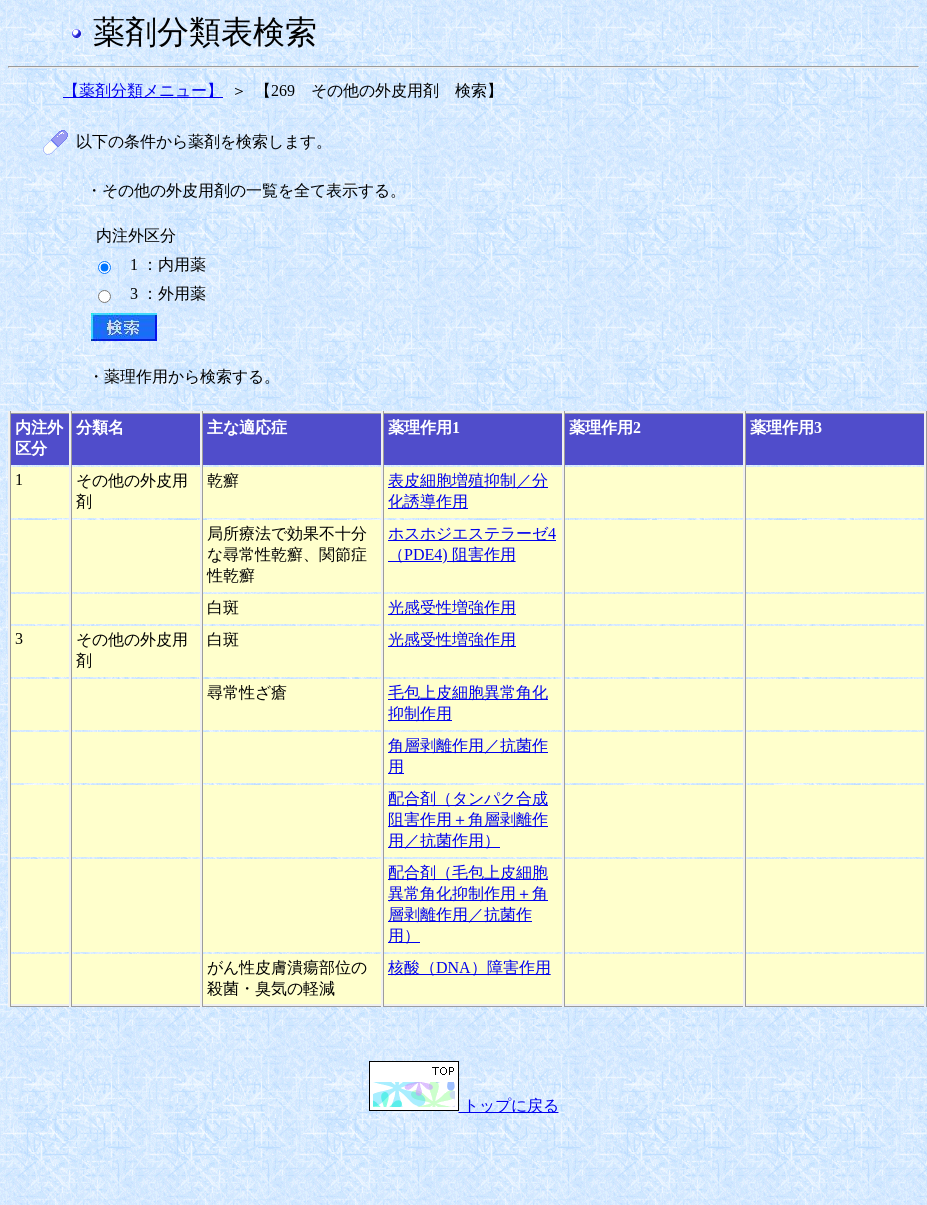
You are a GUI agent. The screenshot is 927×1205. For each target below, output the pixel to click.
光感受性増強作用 (452, 607)
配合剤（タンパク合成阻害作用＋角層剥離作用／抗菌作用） (468, 819)
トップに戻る (464, 1105)
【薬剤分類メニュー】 (143, 90)
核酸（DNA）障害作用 (469, 967)
